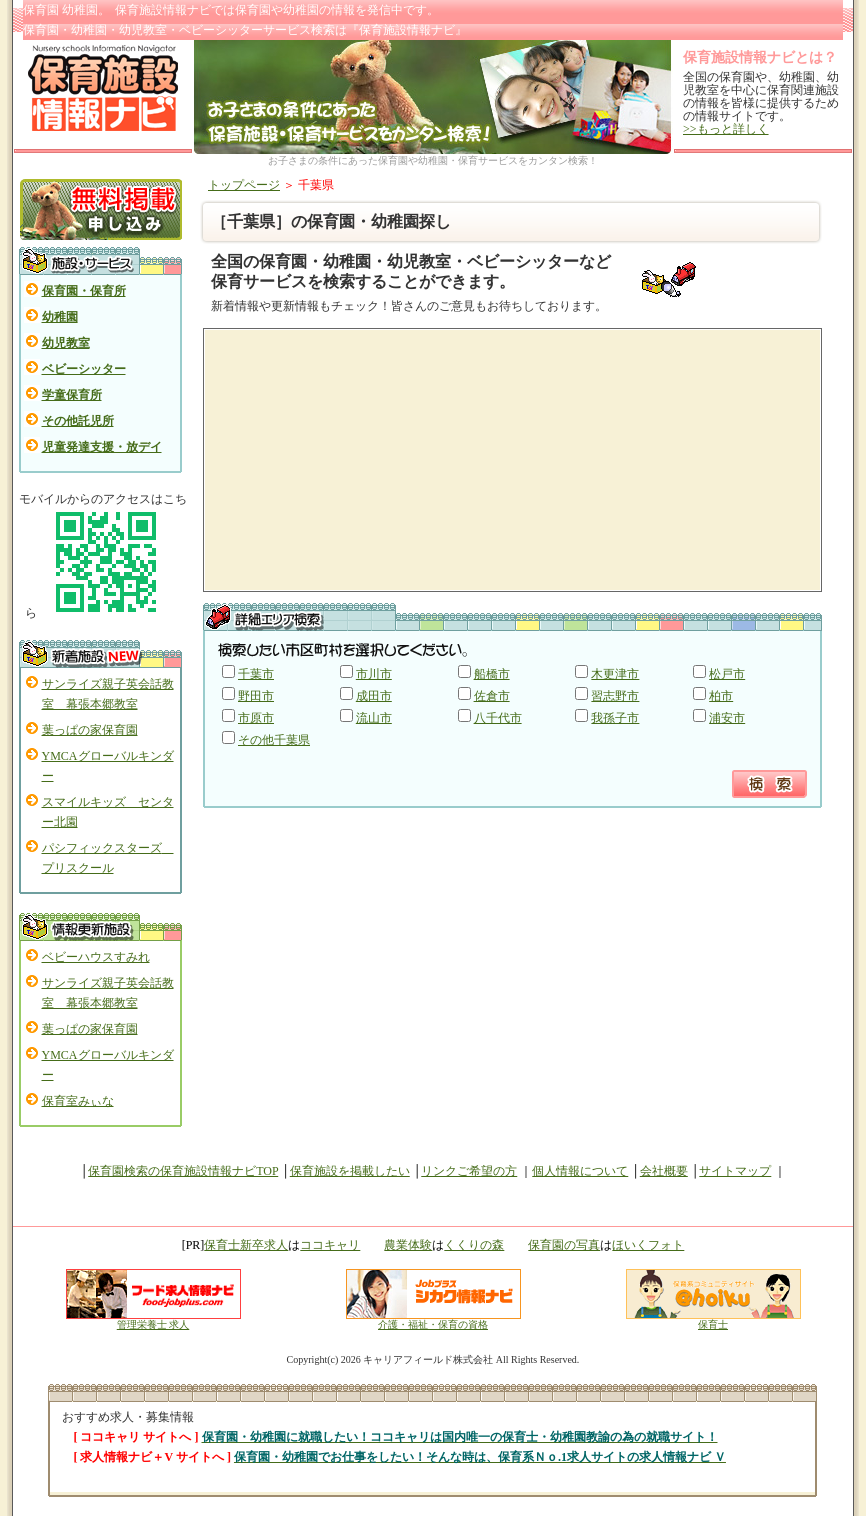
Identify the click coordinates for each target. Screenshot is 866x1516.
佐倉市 (492, 696)
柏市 (721, 696)
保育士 (713, 1320)
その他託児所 (78, 421)
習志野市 (615, 696)
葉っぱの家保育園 (90, 730)
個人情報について (580, 1171)
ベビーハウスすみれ (96, 957)
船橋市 (492, 674)
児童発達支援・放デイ (102, 447)
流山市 (374, 718)
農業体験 (408, 1245)
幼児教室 (66, 343)
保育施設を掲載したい (350, 1171)
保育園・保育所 (84, 291)
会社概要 (664, 1171)
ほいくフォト (648, 1245)
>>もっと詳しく (726, 129)
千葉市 (256, 674)
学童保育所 (72, 395)
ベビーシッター (84, 369)
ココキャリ (330, 1245)
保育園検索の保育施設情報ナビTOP (183, 1171)
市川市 (374, 674)
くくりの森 (474, 1245)
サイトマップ (735, 1171)
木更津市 (615, 674)
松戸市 (727, 674)
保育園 (253, 10)
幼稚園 (60, 317)
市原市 (256, 718)
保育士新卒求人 (246, 1245)
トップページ (244, 185)
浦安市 (727, 718)
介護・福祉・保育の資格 (433, 1320)
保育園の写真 (564, 1245)
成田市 (374, 696)
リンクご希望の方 (469, 1171)
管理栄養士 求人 (153, 1324)
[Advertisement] (372, 460)
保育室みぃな (78, 1101)
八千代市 (498, 718)
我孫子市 (615, 718)
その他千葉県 (274, 740)
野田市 (256, 696)
